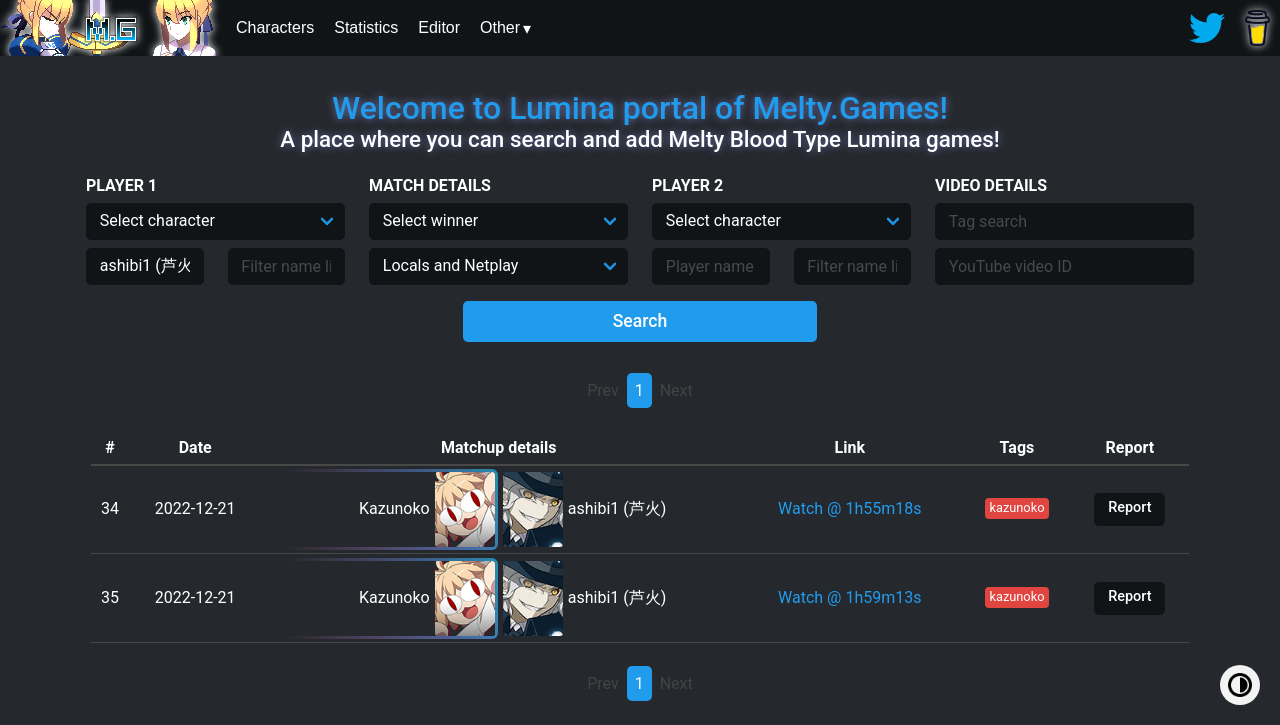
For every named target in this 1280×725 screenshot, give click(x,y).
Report (1129, 507)
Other (500, 27)
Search (640, 321)
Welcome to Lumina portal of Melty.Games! (640, 108)
